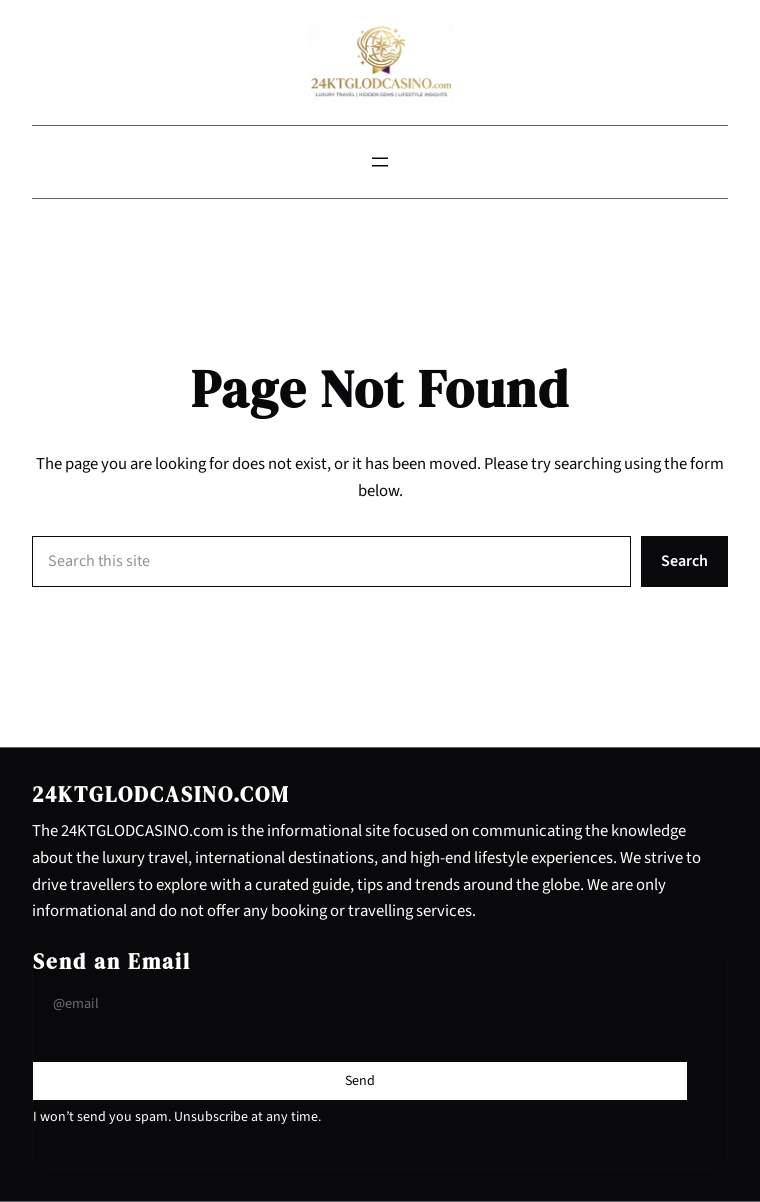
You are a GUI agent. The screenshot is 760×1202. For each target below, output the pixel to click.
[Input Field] (360, 1004)
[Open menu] (380, 162)
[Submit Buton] (360, 1081)
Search (684, 561)
